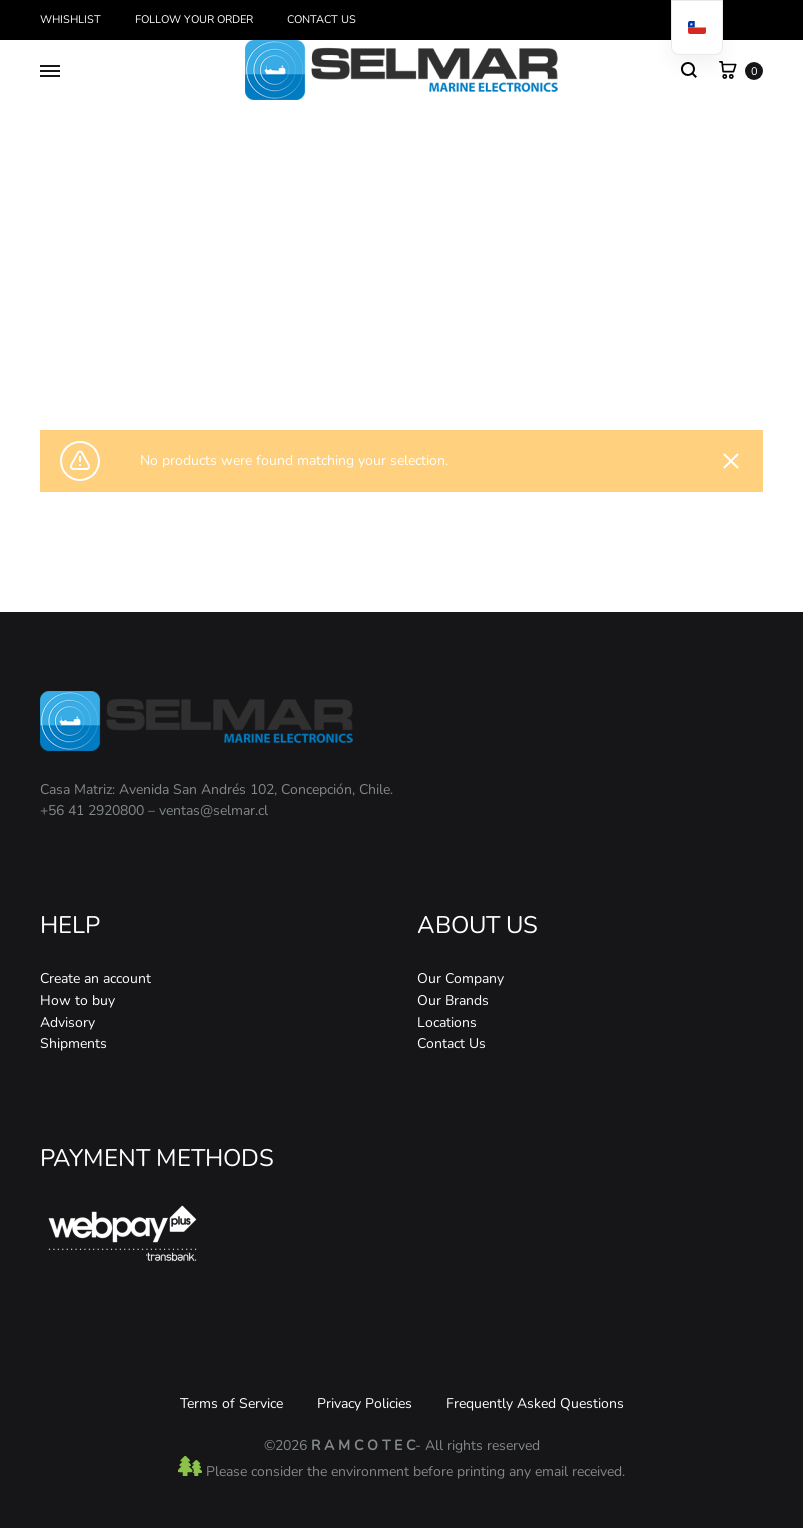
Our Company (460, 978)
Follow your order (194, 19)
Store (321, 356)
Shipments (73, 1043)
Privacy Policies (364, 1403)
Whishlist (70, 19)
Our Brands (453, 1000)
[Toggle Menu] (50, 72)
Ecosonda (435, 356)
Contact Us (321, 19)
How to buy (77, 1000)
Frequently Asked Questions (535, 1403)
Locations (447, 1022)
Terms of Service (231, 1403)
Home (278, 356)
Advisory (67, 1022)
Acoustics (373, 356)
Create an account (95, 978)
